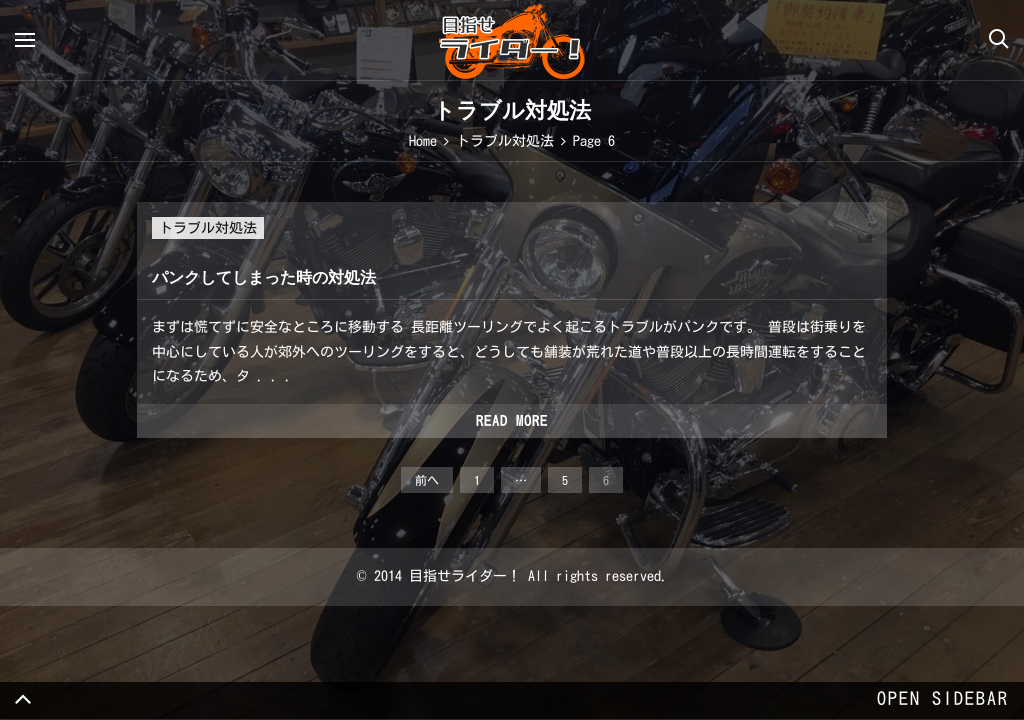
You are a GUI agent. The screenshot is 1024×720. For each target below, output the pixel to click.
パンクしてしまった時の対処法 (264, 277)
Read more (512, 421)
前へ (427, 480)
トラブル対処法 (208, 228)
